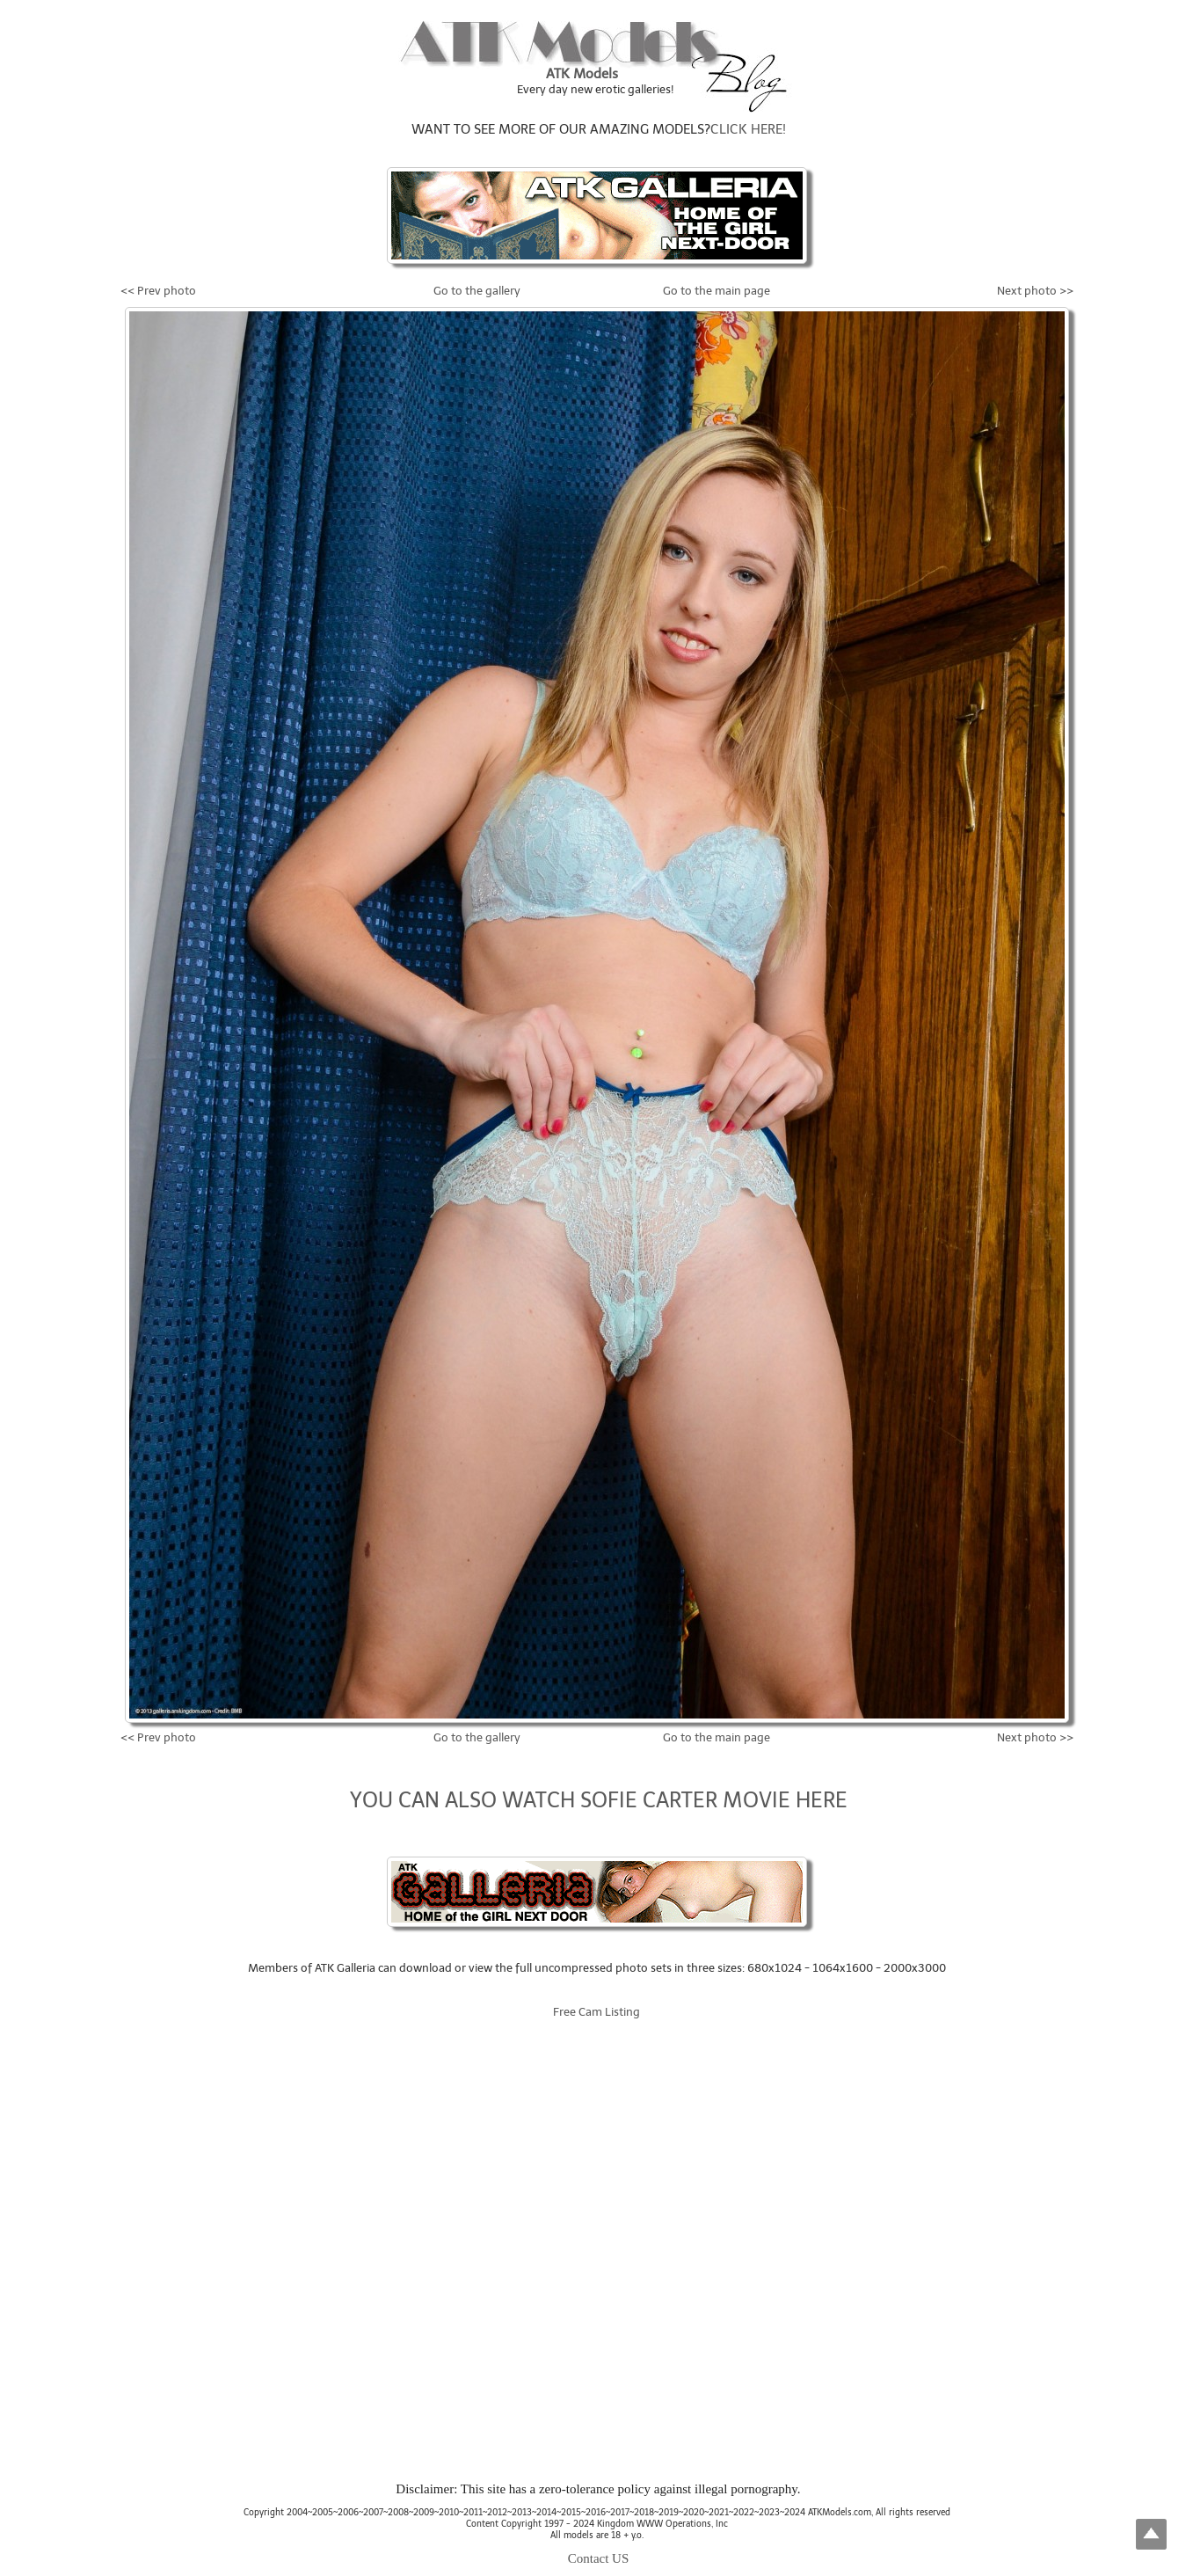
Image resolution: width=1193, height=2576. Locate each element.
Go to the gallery (476, 290)
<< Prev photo (158, 290)
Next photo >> (1035, 290)
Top (1151, 2534)
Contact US (598, 2558)
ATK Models (582, 74)
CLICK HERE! (748, 129)
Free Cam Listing (596, 2011)
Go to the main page (716, 290)
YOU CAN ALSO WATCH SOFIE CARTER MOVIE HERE (598, 1800)
